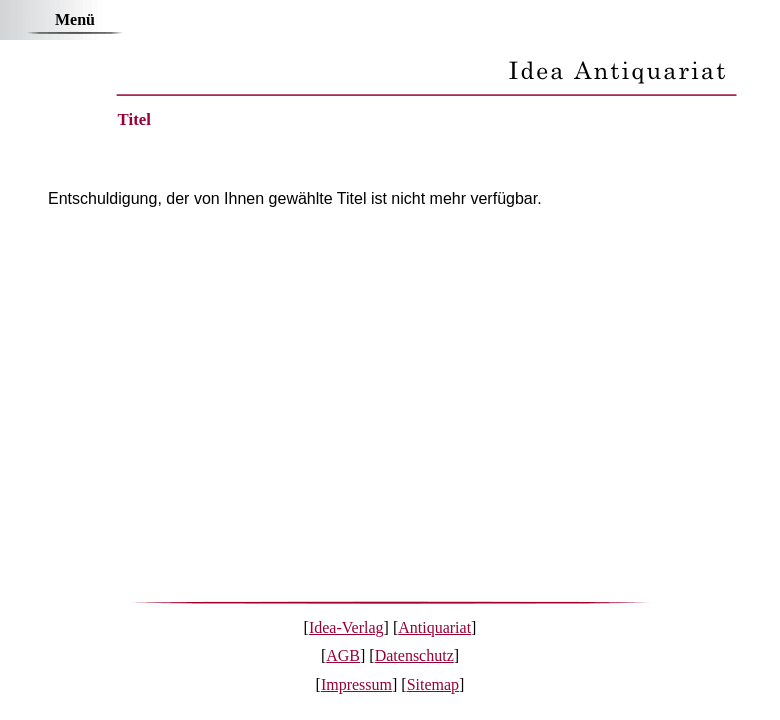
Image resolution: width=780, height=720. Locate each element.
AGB (343, 655)
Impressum (356, 684)
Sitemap (433, 684)
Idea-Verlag (346, 627)
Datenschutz (414, 655)
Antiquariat (434, 627)
